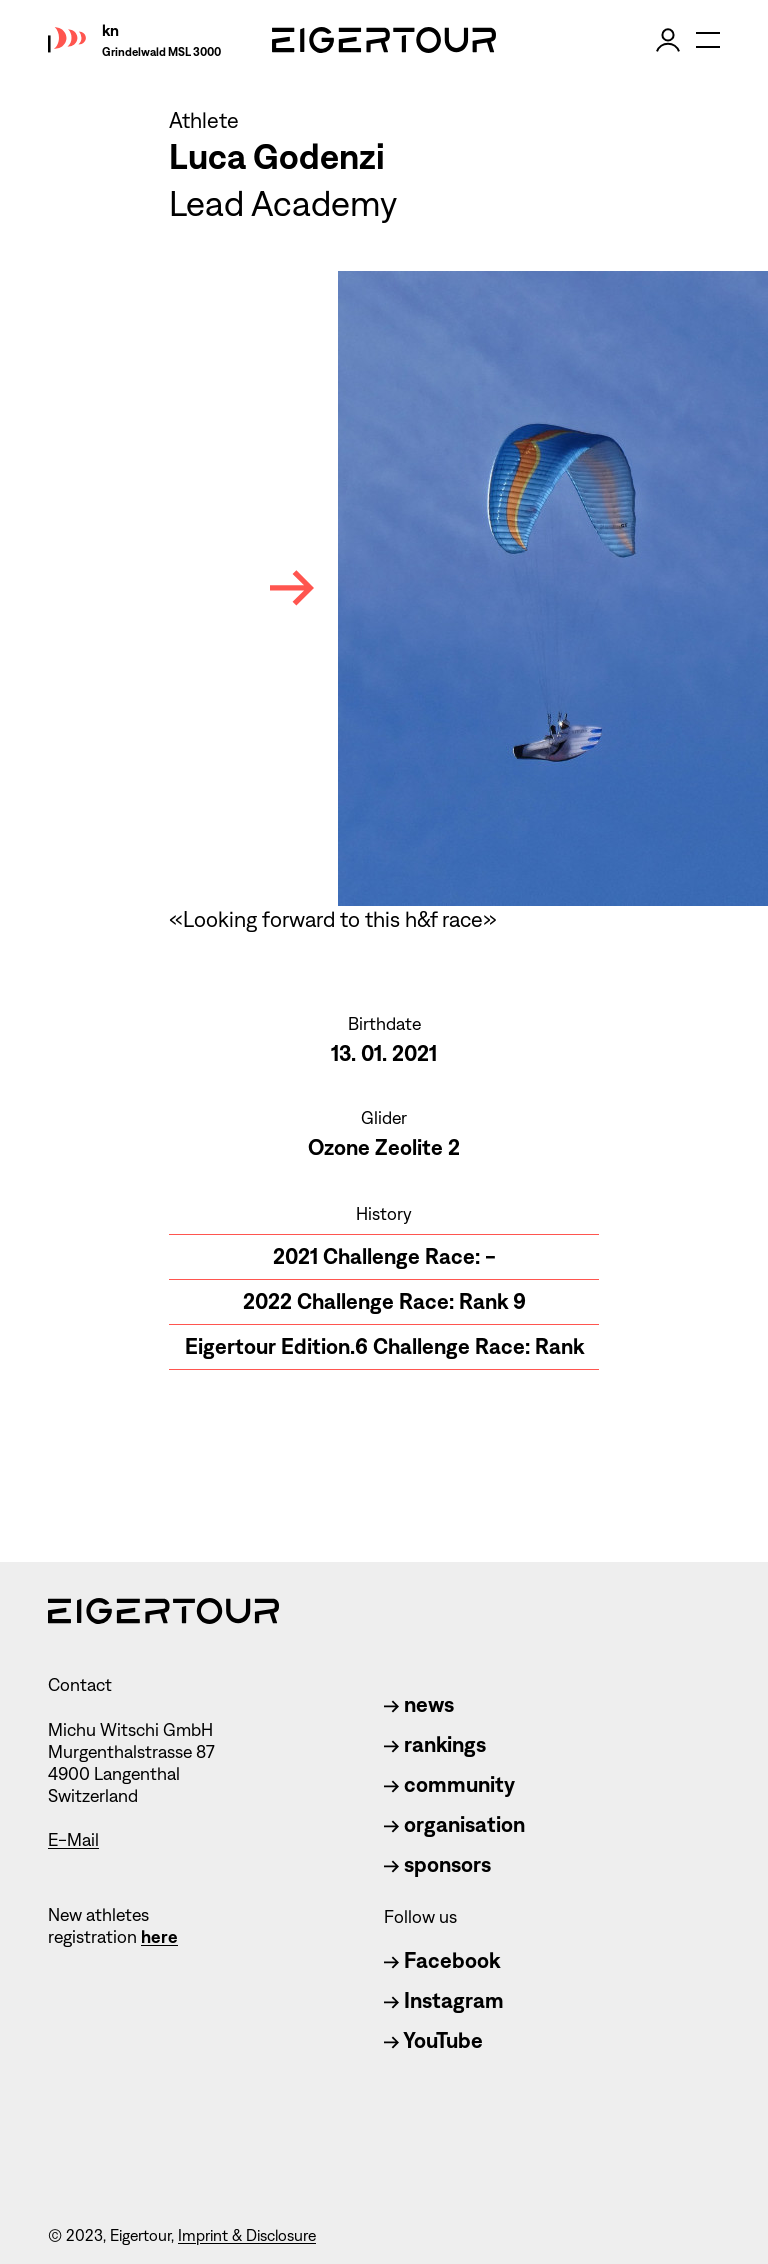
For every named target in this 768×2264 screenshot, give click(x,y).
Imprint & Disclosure (247, 2235)
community (449, 1784)
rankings (435, 1744)
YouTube (433, 2040)
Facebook (442, 1960)
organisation (454, 1824)
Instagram (444, 2000)
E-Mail (73, 1840)
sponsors (437, 1864)
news (419, 1704)
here (159, 1937)
